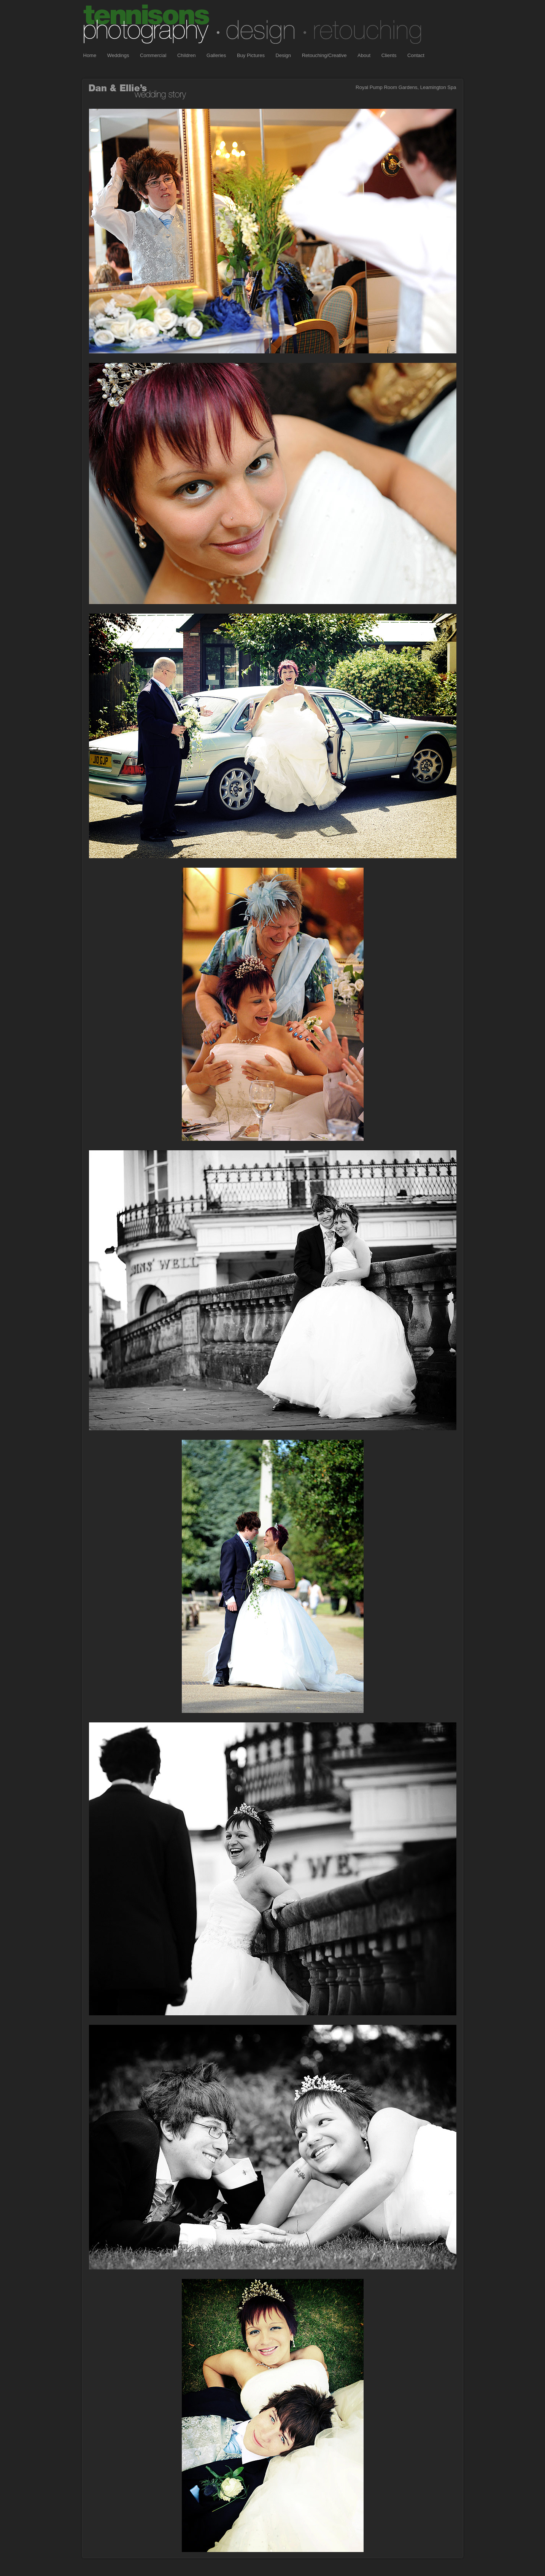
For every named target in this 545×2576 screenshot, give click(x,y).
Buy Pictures (251, 55)
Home (90, 55)
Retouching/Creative (324, 55)
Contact (415, 55)
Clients (389, 55)
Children (186, 55)
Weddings (118, 55)
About (364, 55)
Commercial (153, 55)
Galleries (216, 55)
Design (283, 55)
